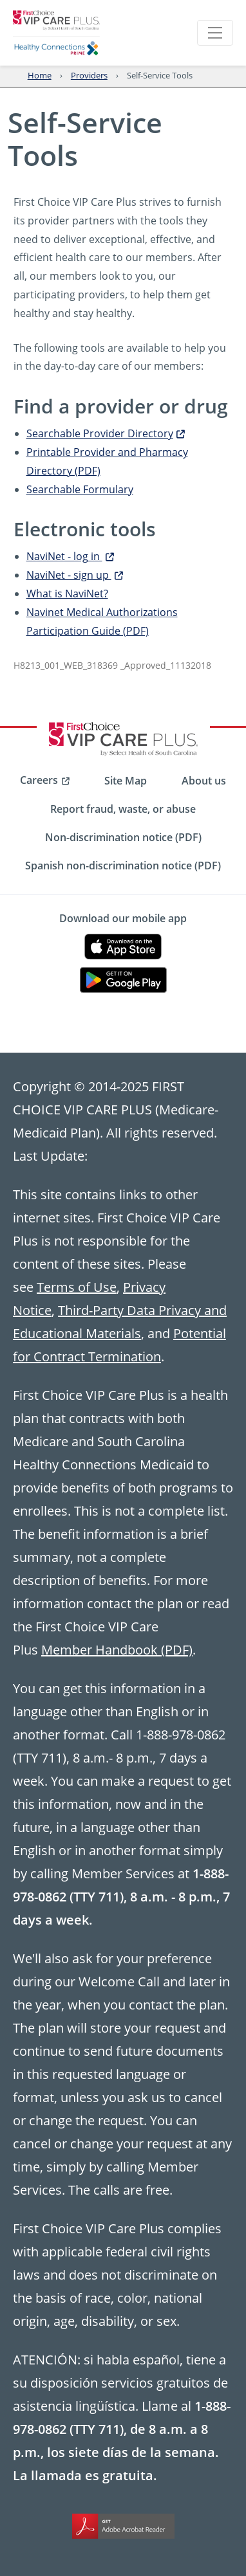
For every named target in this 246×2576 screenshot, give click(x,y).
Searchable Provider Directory (105, 433)
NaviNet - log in (70, 556)
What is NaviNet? (67, 593)
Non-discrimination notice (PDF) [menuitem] (123, 837)
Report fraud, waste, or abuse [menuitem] (123, 809)
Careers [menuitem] (39, 780)
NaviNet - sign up (74, 574)
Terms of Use (77, 1286)
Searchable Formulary (79, 489)
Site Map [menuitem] (125, 781)
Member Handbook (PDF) (117, 1649)
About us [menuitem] (204, 781)
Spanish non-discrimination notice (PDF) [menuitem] (123, 865)
